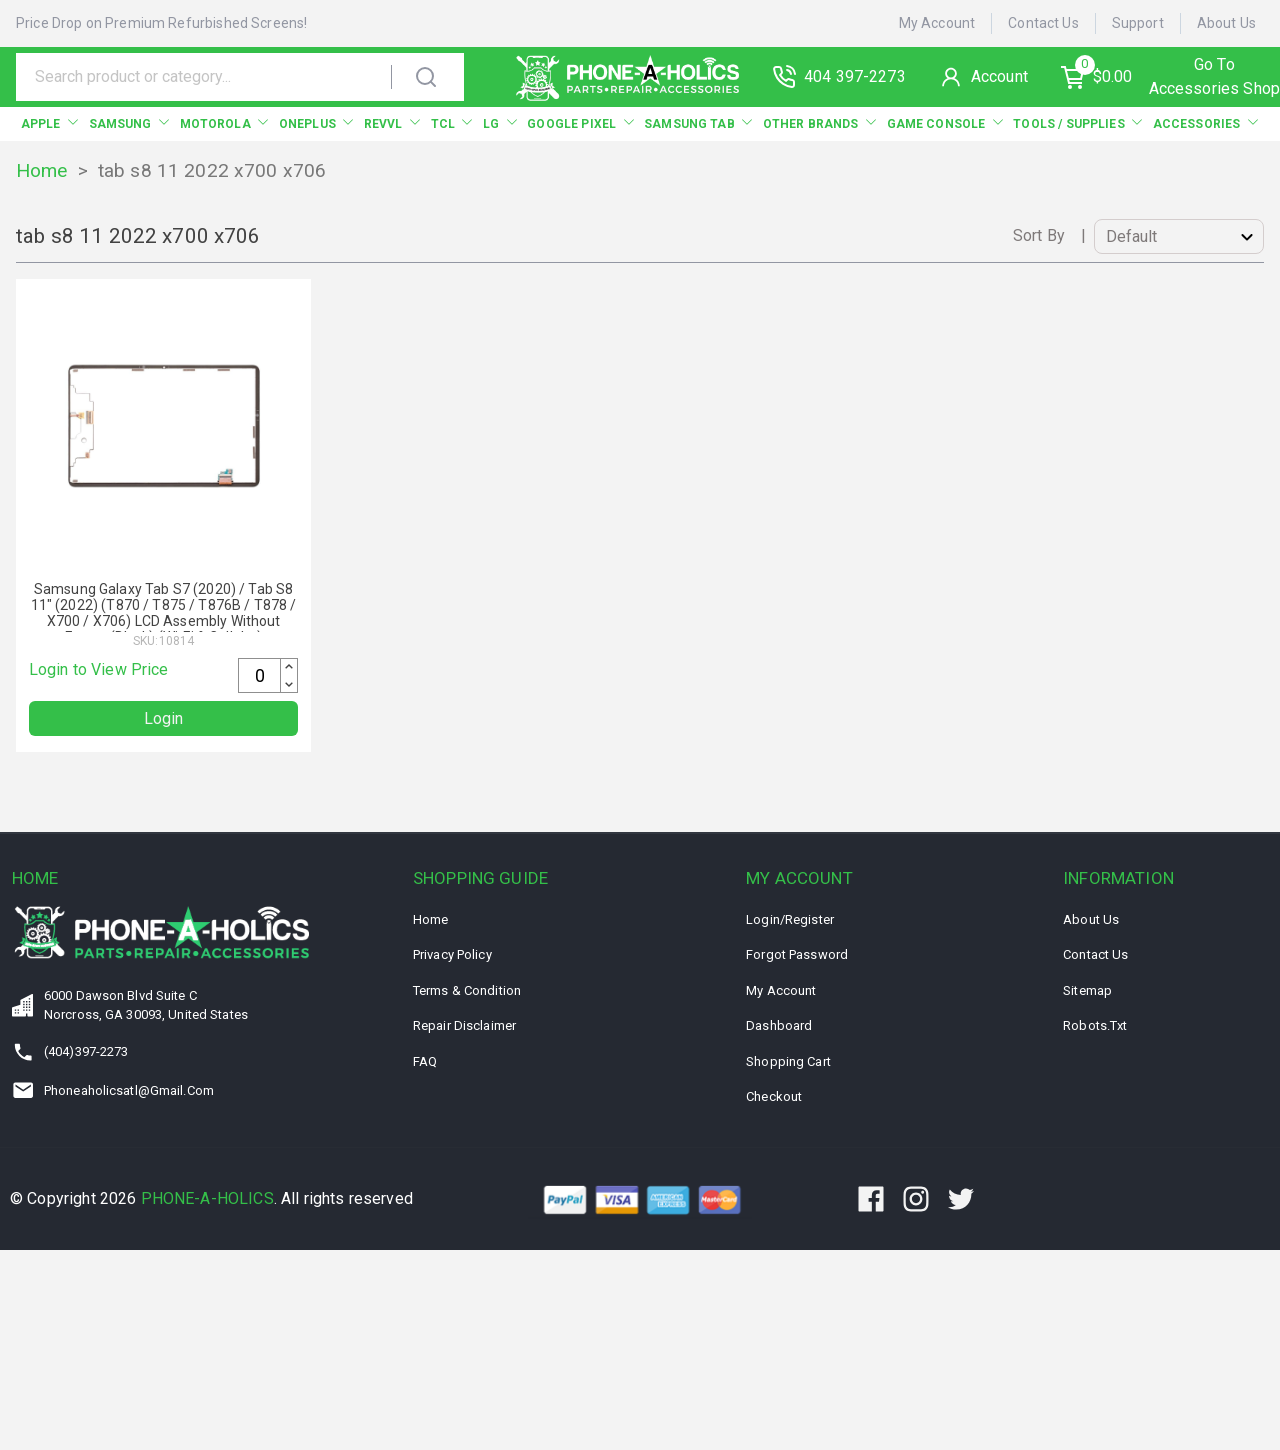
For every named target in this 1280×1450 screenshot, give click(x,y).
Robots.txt (1095, 1025)
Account (999, 76)
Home (42, 170)
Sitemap (1087, 990)
